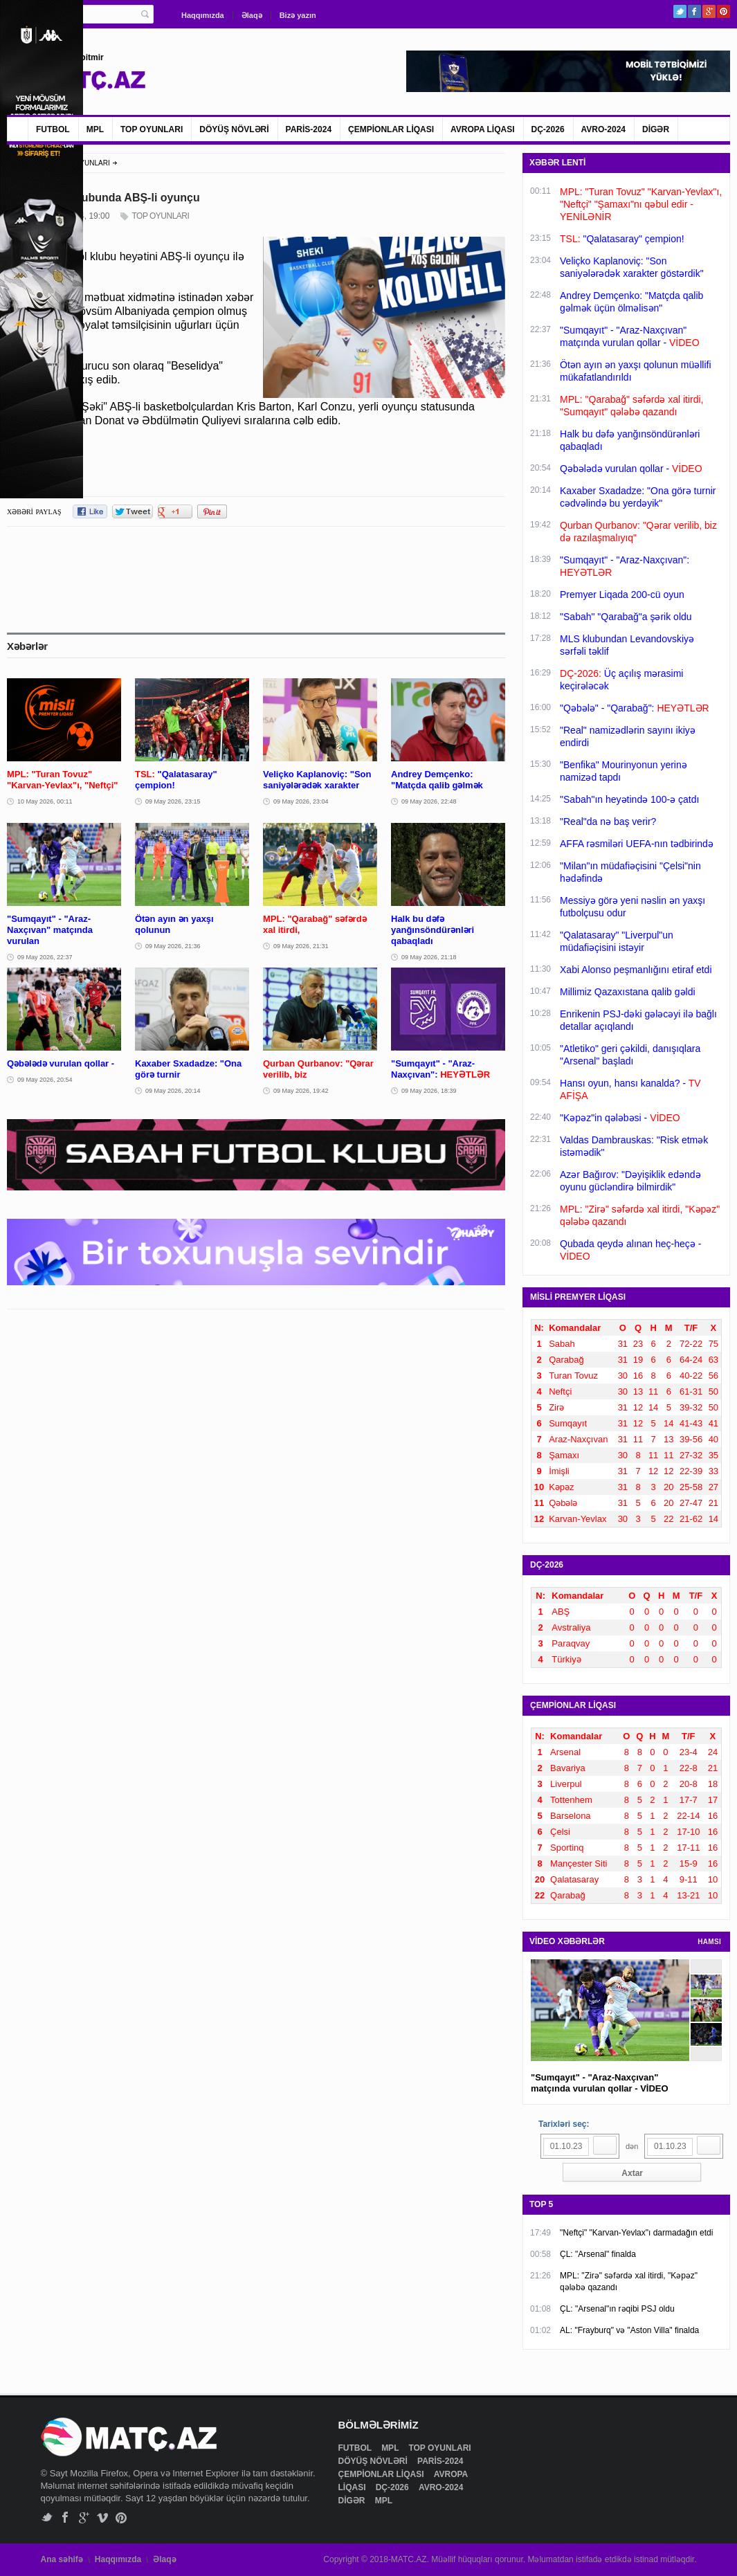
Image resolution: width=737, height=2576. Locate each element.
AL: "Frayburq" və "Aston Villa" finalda (629, 2330)
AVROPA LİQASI (482, 129)
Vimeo (103, 2517)
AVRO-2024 (603, 129)
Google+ (709, 11)
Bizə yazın (298, 15)
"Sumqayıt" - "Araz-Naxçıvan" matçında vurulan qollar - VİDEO (599, 2083)
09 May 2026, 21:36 (173, 946)
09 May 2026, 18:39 (429, 1090)
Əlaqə (252, 15)
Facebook (694, 11)
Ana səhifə (62, 2559)
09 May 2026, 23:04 (301, 801)
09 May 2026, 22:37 (45, 957)
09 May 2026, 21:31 (301, 946)
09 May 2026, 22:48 (429, 801)
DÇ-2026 (548, 129)
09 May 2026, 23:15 (173, 801)
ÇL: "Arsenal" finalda (598, 2254)
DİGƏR (655, 129)
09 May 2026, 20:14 (173, 1090)
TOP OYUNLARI (151, 129)
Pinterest (723, 11)
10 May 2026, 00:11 (45, 801)
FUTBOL (53, 129)
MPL (95, 129)
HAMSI (709, 1941)
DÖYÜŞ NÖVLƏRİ (234, 129)
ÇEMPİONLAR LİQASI (391, 129)
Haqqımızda (202, 15)
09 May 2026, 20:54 (45, 1079)
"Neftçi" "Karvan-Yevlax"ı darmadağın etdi (636, 2233)
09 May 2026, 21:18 (429, 957)
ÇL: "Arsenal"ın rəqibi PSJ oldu (617, 2309)
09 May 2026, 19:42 (301, 1090)
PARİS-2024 (308, 129)
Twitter (679, 11)
